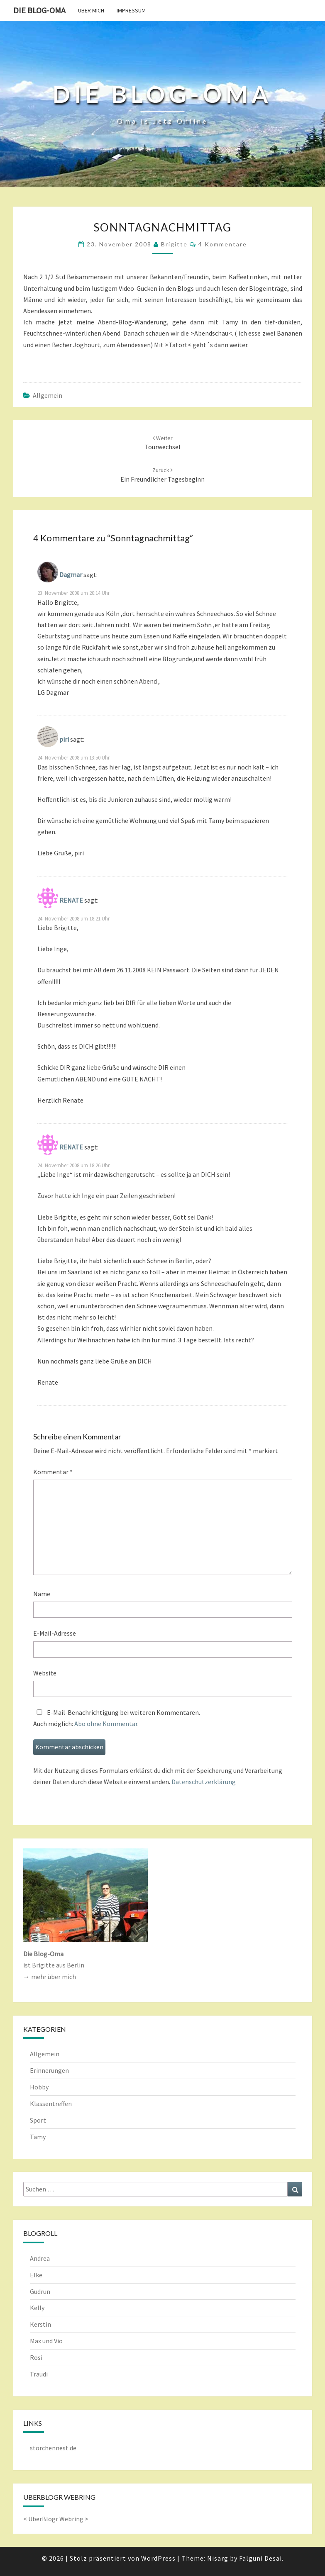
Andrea (40, 2258)
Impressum (131, 10)
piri (64, 739)
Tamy (38, 2137)
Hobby (39, 2087)
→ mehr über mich (49, 1976)
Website (44, 1673)
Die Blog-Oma (39, 10)
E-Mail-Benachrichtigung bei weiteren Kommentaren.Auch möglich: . (116, 1718)
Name (41, 1594)
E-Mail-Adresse (54, 1633)
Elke (36, 2275)
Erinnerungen (49, 2070)
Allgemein (47, 395)
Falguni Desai (260, 2558)
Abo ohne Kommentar (105, 1723)
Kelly (37, 2307)
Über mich (91, 10)
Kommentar (53, 1472)
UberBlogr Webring (55, 2519)
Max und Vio (46, 2341)
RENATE (71, 900)
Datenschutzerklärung (203, 1781)
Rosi (36, 2357)
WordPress (158, 2558)
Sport (38, 2120)
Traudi (39, 2374)
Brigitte (174, 244)
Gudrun (40, 2291)
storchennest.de (53, 2448)
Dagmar (70, 574)
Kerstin (40, 2324)
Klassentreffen (51, 2103)
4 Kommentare (222, 244)
